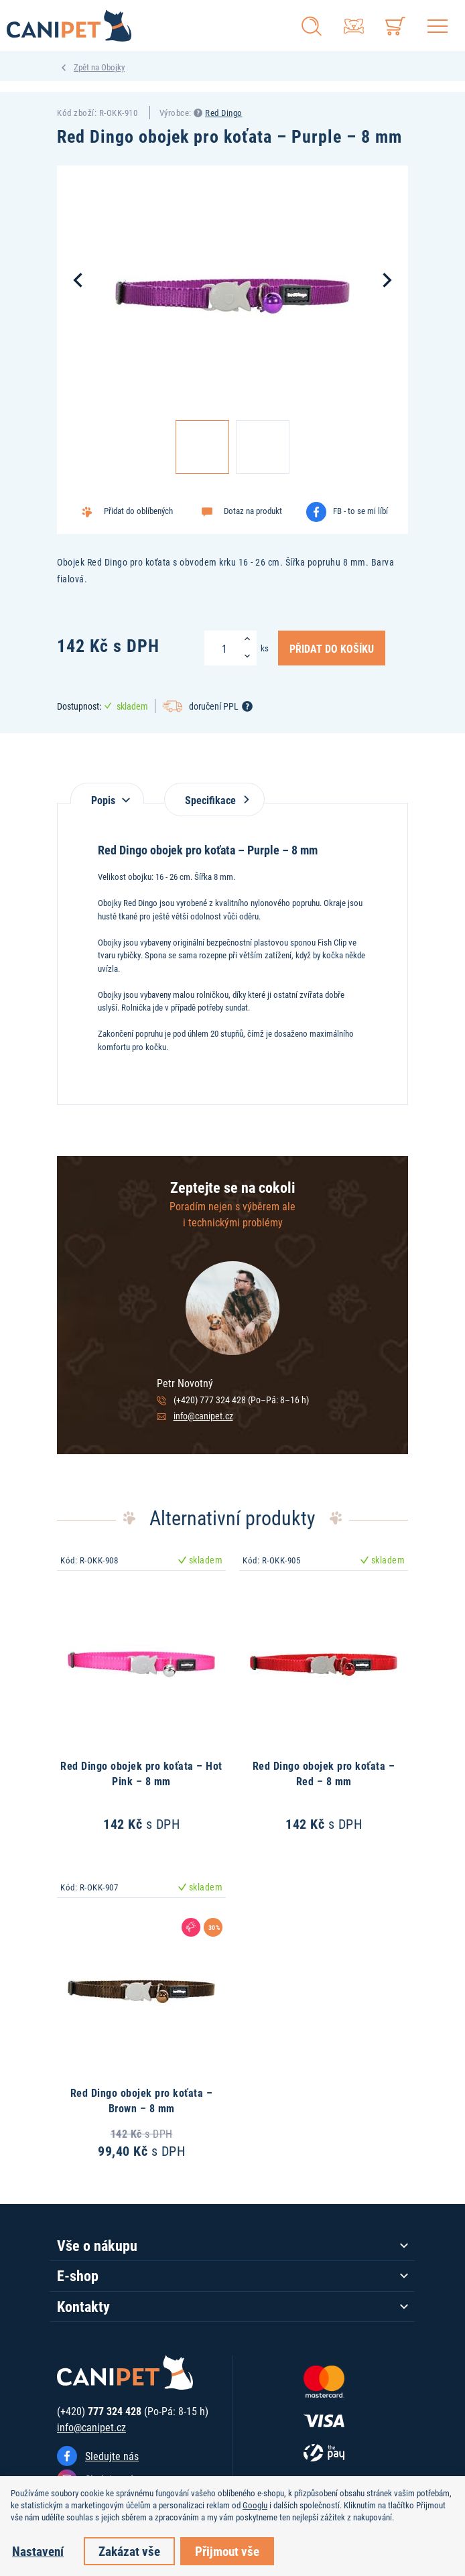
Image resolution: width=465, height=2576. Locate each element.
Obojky (113, 67)
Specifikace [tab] (214, 800)
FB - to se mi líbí (360, 511)
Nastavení (38, 2550)
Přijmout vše (227, 2550)
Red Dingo (224, 113)
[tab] (107, 793)
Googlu (255, 2505)
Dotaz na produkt (253, 511)
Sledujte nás (112, 2456)
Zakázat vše (129, 2550)
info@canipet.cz (203, 1415)
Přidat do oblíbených (138, 511)
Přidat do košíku (331, 648)
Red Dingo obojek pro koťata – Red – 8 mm (324, 1772)
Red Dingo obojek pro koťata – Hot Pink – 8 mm (141, 1772)
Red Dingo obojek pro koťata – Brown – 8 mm (141, 2099)
